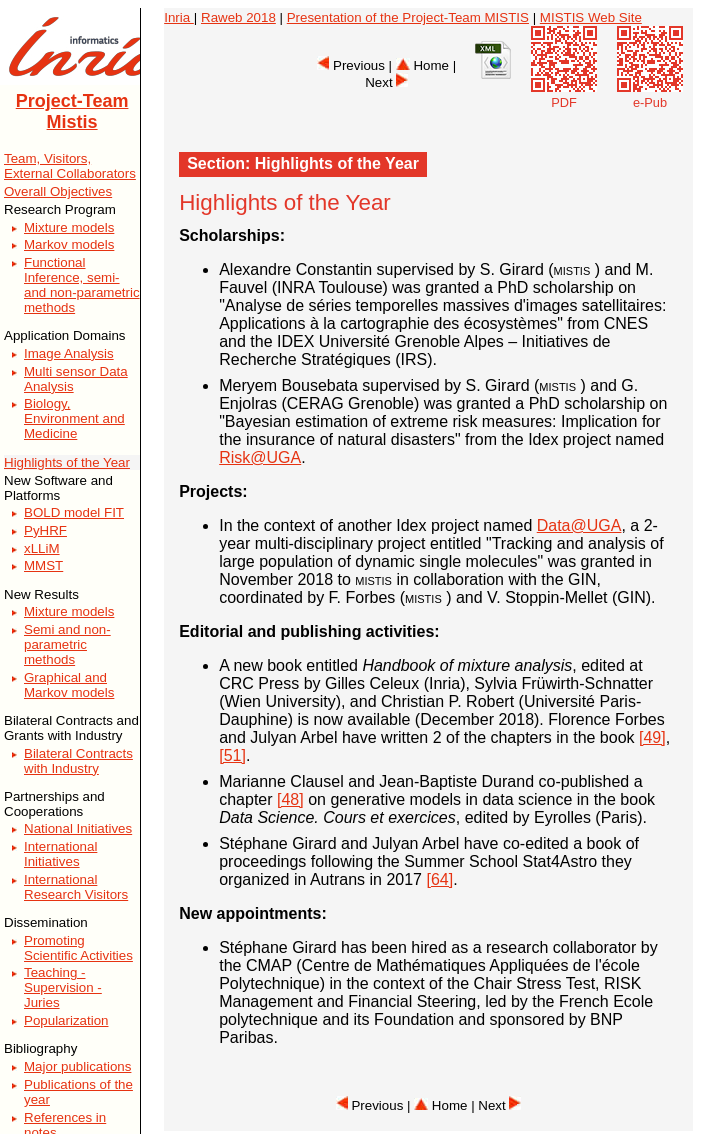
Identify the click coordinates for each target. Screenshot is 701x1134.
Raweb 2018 (238, 17)
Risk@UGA (260, 457)
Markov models (69, 244)
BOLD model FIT (74, 512)
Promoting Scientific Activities (78, 948)
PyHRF (45, 530)
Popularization (66, 1020)
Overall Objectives (58, 191)
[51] (232, 755)
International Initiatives (60, 854)
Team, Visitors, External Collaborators (70, 166)
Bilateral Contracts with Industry (78, 761)
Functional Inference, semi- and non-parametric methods (82, 285)
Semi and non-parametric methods (67, 644)
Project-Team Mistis (72, 111)
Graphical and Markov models (69, 685)
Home (422, 65)
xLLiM (42, 548)
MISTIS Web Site (591, 17)
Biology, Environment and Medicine (74, 418)
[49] (652, 737)
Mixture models (69, 227)
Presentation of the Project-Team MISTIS (408, 17)
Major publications (77, 1066)
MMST (43, 565)
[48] (290, 799)
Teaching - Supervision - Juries (63, 987)
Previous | (356, 65)
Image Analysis (69, 353)
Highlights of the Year (67, 462)
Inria (179, 17)
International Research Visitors (76, 887)
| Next (496, 1105)
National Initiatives (78, 828)
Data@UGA (579, 525)
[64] (439, 879)
